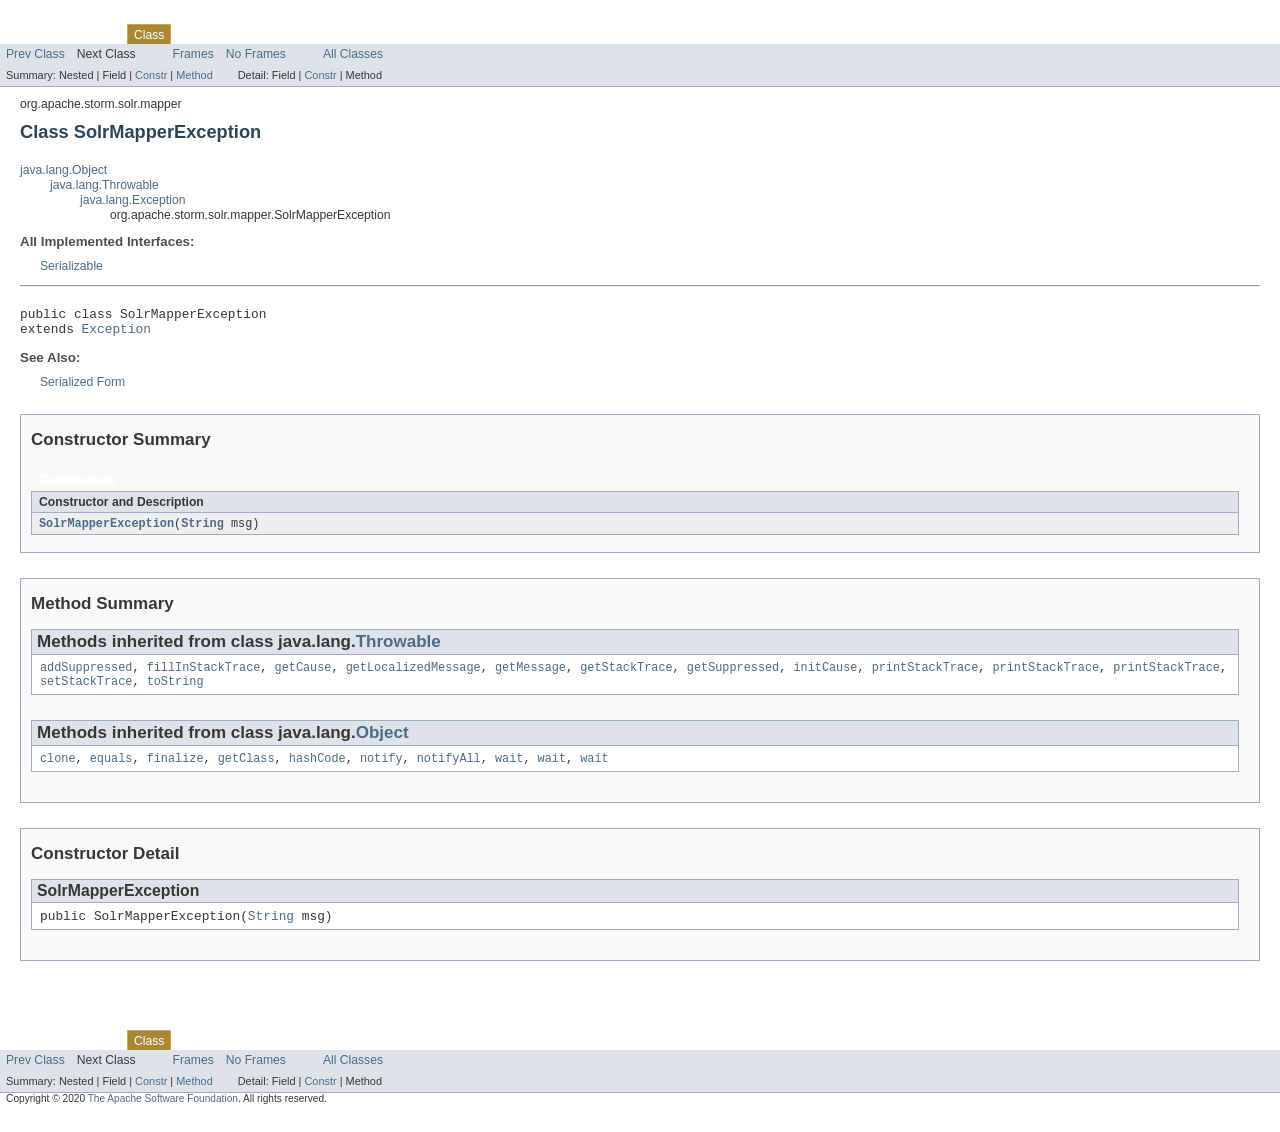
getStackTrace (626, 676)
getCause (303, 676)
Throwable (398, 648)
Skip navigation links (55, 17)
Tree (228, 34)
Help (381, 34)
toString (175, 692)
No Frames (256, 54)
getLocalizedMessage (413, 676)
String (202, 530)
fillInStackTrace (204, 676)
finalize (175, 771)
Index (342, 34)
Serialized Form (82, 388)
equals (111, 771)
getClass (246, 771)
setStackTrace (86, 692)
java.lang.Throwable (104, 185)
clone (58, 771)
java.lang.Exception (132, 200)
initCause (825, 676)
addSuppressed (86, 676)
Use (193, 34)
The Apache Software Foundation (163, 1114)
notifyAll (449, 771)
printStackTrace (925, 676)
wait (509, 771)
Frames (193, 54)
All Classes (353, 54)
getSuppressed (733, 676)
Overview (31, 34)
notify (381, 771)
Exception (116, 334)
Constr (151, 75)
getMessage (530, 676)
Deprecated (284, 34)
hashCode (317, 771)
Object (382, 743)
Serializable (71, 266)
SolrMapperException (106, 530)
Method (194, 75)
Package (92, 34)
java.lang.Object (63, 170)
